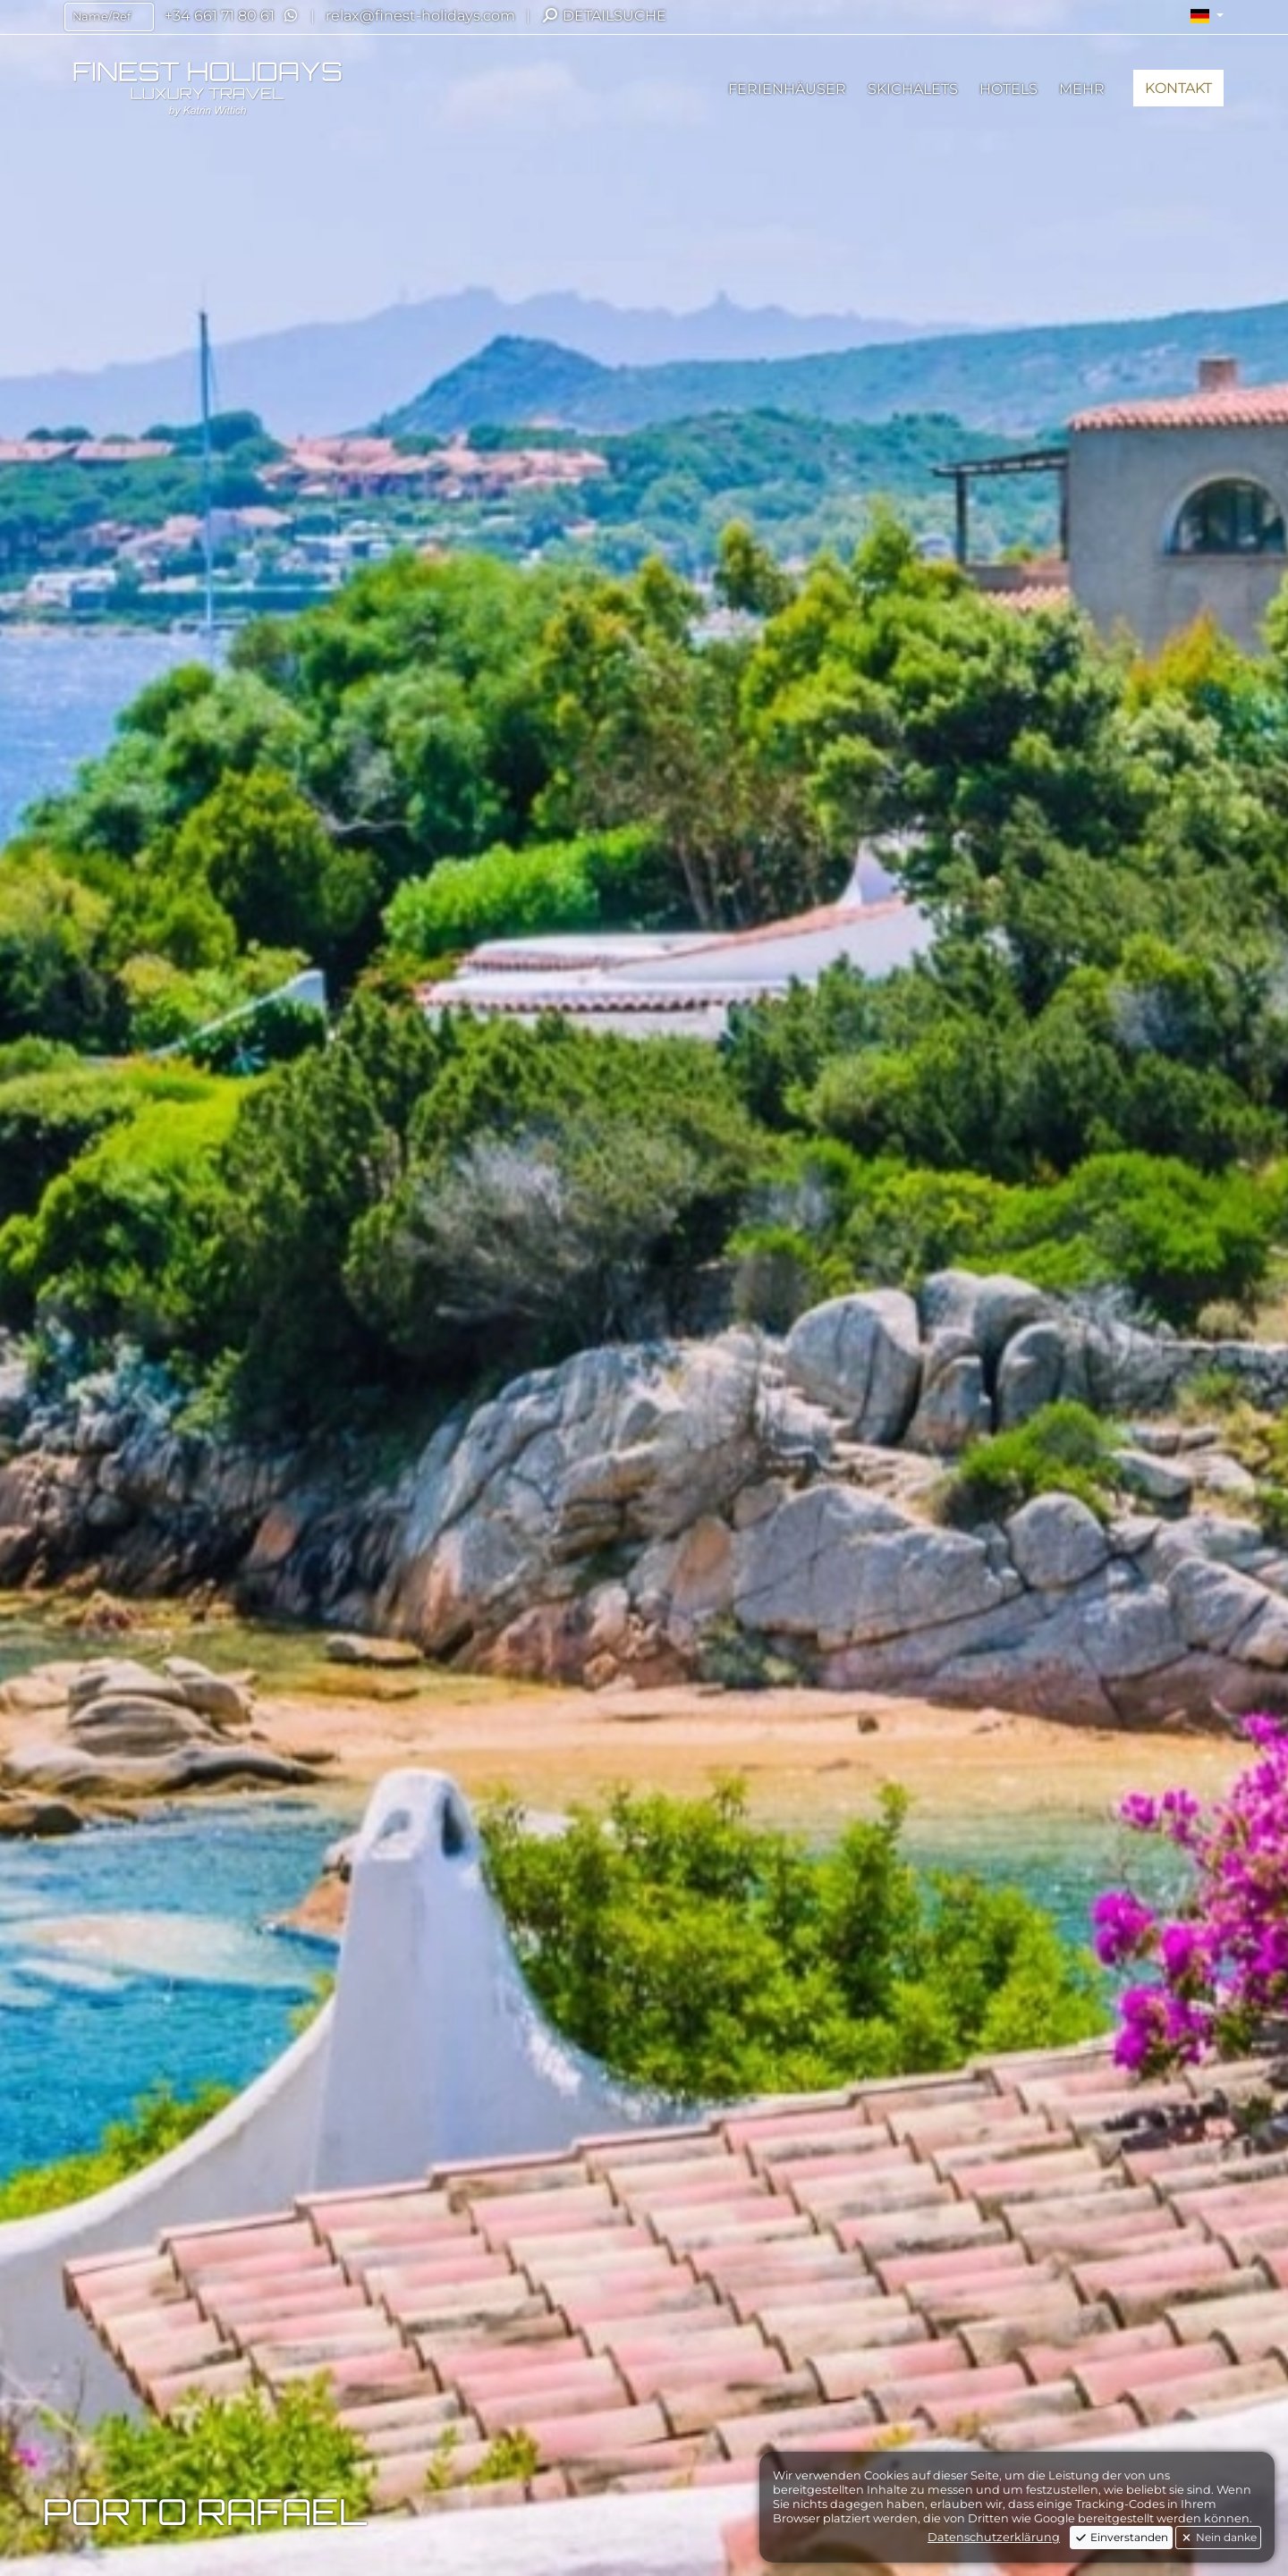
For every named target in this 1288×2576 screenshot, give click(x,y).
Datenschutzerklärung (994, 2537)
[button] (1207, 16)
